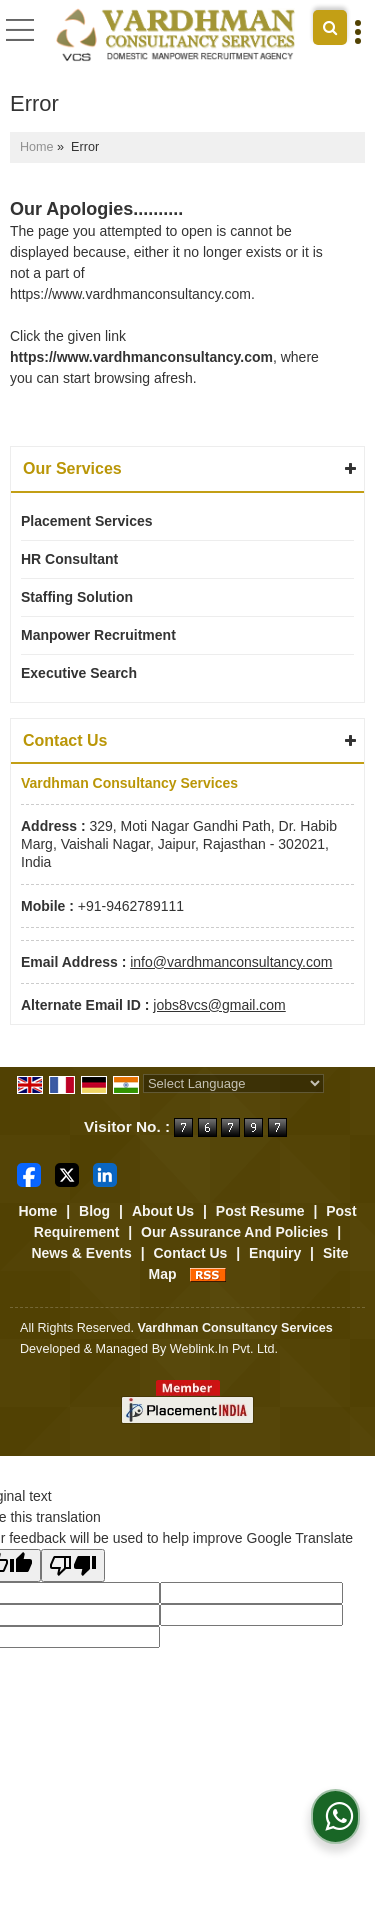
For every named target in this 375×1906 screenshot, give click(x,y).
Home (37, 147)
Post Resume (260, 1211)
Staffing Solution (77, 597)
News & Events (81, 1253)
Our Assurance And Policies (234, 1232)
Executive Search (79, 673)
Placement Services (87, 521)
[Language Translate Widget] (233, 1083)
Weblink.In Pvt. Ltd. (224, 1349)
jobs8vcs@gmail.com (219, 1005)
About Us (163, 1211)
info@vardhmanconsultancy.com (231, 962)
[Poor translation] (73, 1565)
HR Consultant (69, 559)
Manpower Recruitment (98, 635)
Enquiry (275, 1253)
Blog (94, 1211)
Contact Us (190, 1253)
